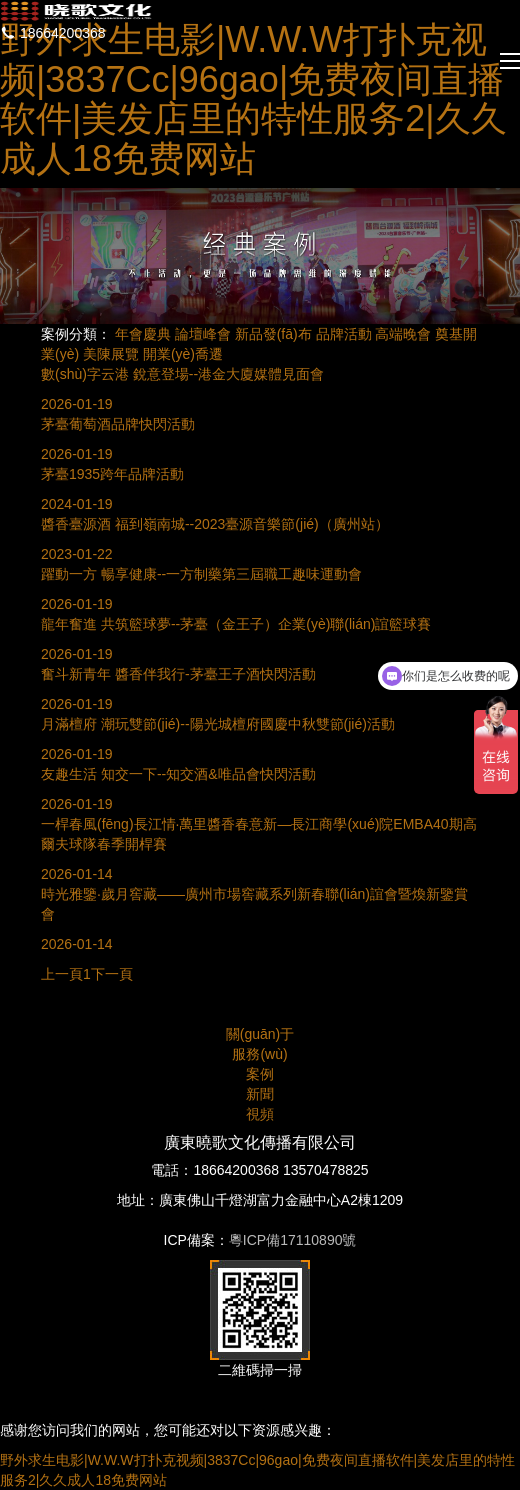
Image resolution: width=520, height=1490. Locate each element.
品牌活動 (344, 334)
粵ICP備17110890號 (293, 1240)
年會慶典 (143, 334)
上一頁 (62, 974)
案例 (260, 1074)
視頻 (260, 1114)
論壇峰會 (203, 334)
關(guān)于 (260, 1034)
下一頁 (112, 974)
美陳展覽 (111, 354)
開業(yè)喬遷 (183, 354)
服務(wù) (259, 1054)
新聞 (260, 1094)
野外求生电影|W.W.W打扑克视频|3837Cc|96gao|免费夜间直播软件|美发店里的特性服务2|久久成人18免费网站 (253, 99)
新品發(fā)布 (273, 334)
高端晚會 (403, 334)
